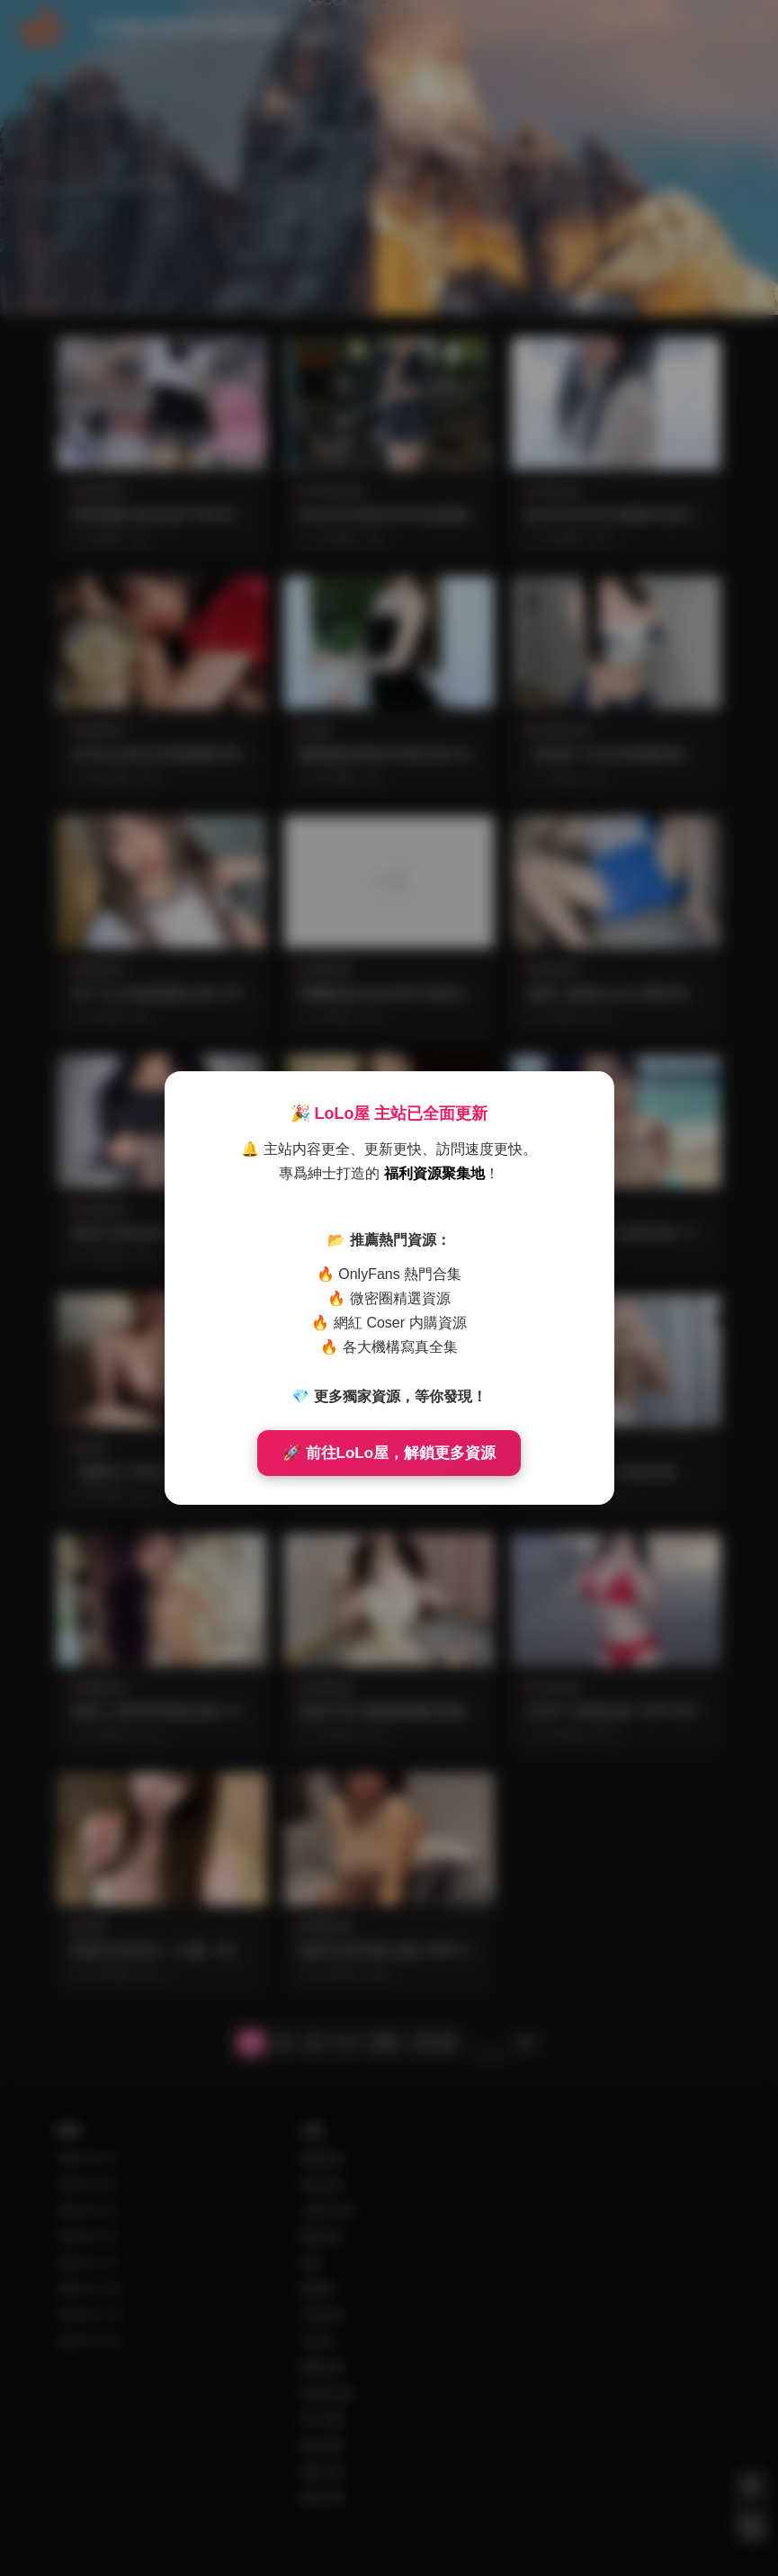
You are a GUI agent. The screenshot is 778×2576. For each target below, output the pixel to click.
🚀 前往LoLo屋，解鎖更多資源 (389, 1453)
